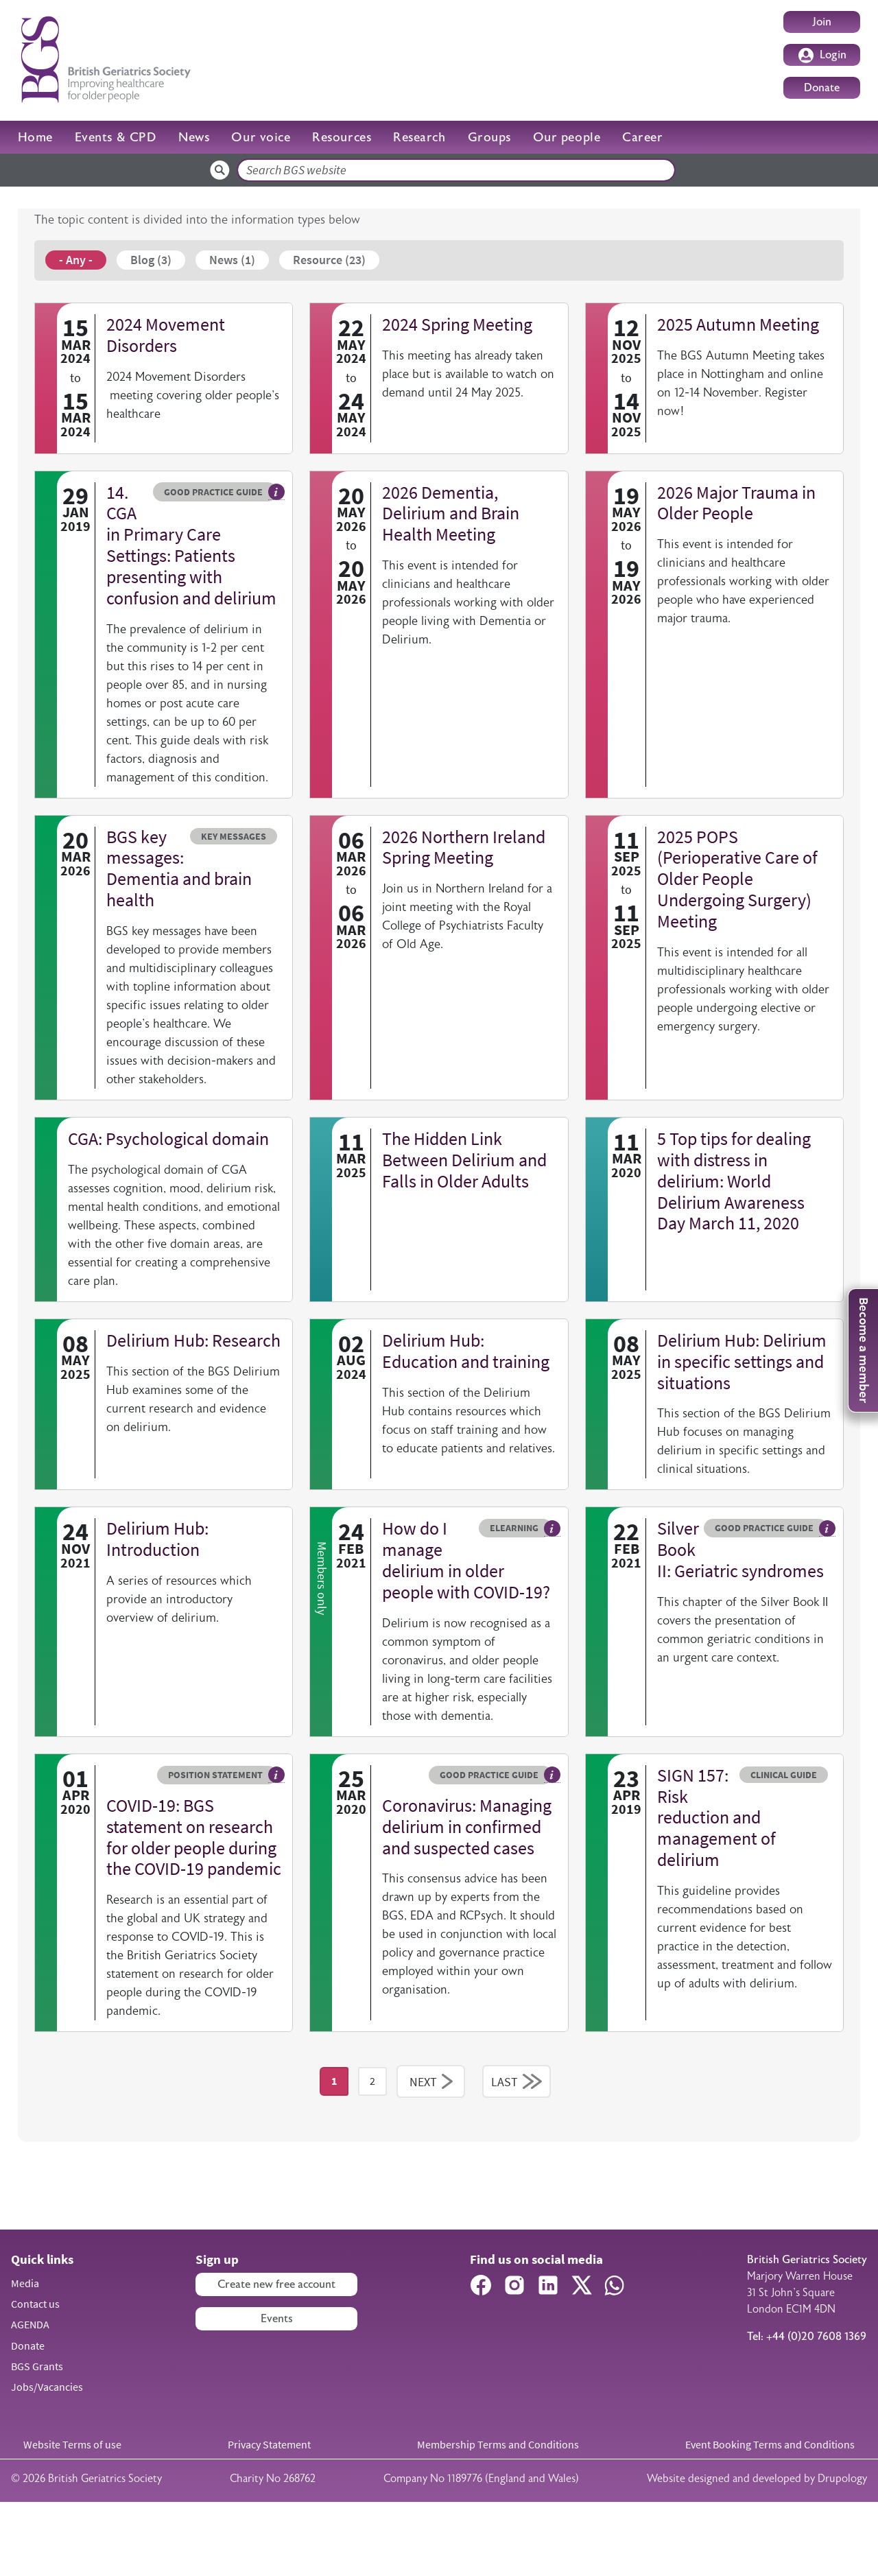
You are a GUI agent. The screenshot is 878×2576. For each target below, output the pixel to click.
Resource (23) (329, 260)
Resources (341, 137)
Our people (566, 137)
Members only (321, 1618)
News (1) (232, 260)
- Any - (76, 260)
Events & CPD (115, 137)
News (193, 137)
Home (35, 137)
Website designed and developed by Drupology (757, 2552)
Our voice (260, 137)
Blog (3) (150, 260)
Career (642, 137)
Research (419, 137)
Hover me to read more (276, 492)
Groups (489, 137)
